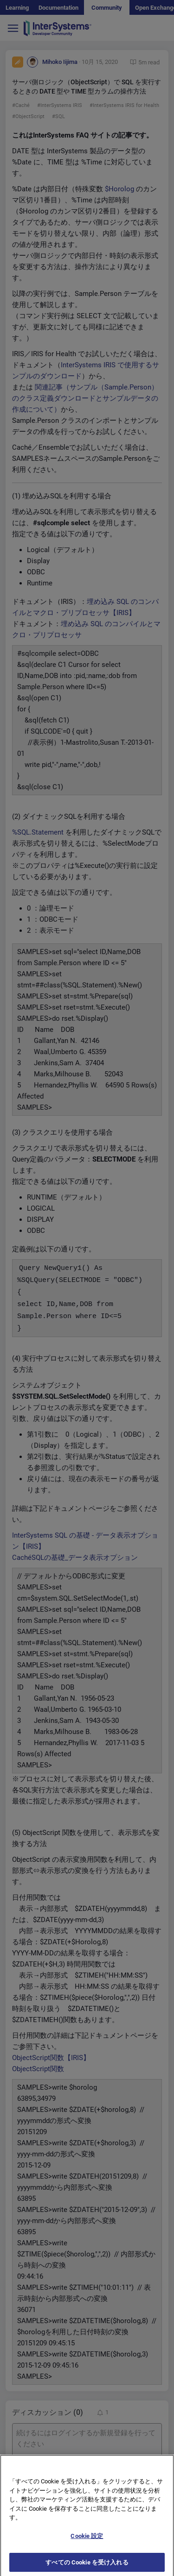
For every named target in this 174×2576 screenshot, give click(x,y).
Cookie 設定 (87, 2543)
